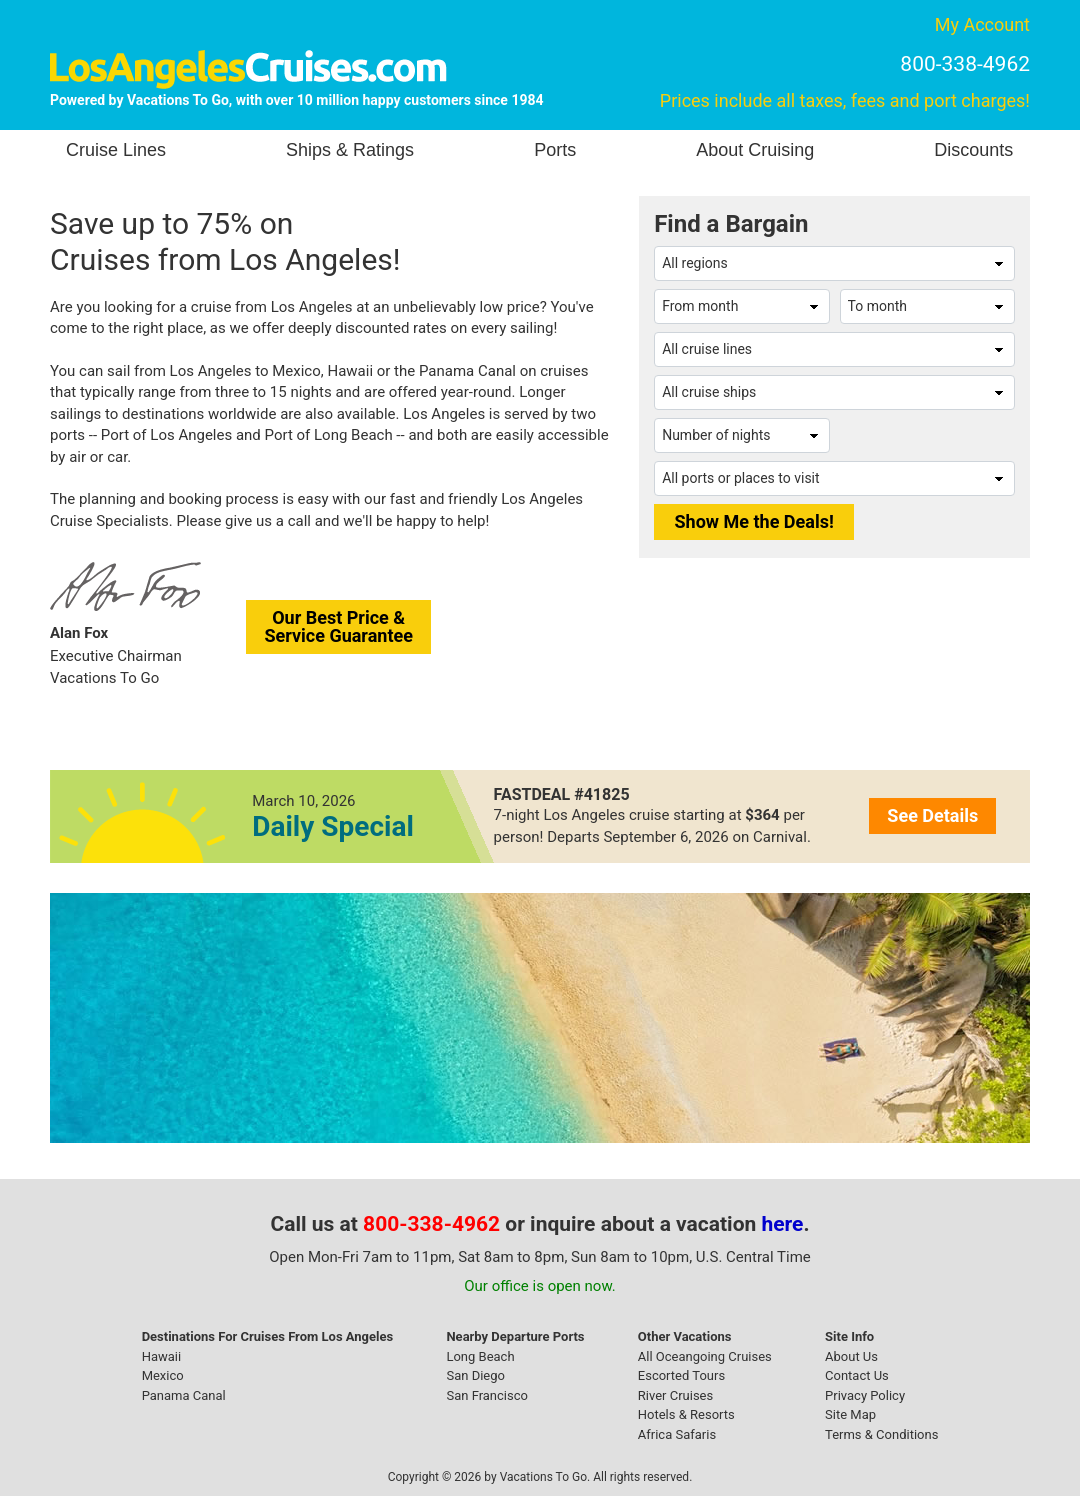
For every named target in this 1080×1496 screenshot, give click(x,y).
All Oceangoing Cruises (705, 1356)
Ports (555, 150)
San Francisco (487, 1395)
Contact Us (857, 1375)
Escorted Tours (681, 1375)
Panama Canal (184, 1395)
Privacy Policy (865, 1395)
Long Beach (480, 1356)
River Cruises (675, 1395)
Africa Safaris (677, 1434)
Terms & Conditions (881, 1434)
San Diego (475, 1375)
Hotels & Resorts (686, 1414)
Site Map (850, 1414)
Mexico (163, 1375)
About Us (851, 1356)
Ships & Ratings (350, 150)
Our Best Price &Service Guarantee (338, 626)
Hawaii (162, 1356)
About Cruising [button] (755, 150)
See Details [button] (932, 815)
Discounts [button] (973, 150)
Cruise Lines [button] (116, 150)
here (783, 1224)
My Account (982, 24)
